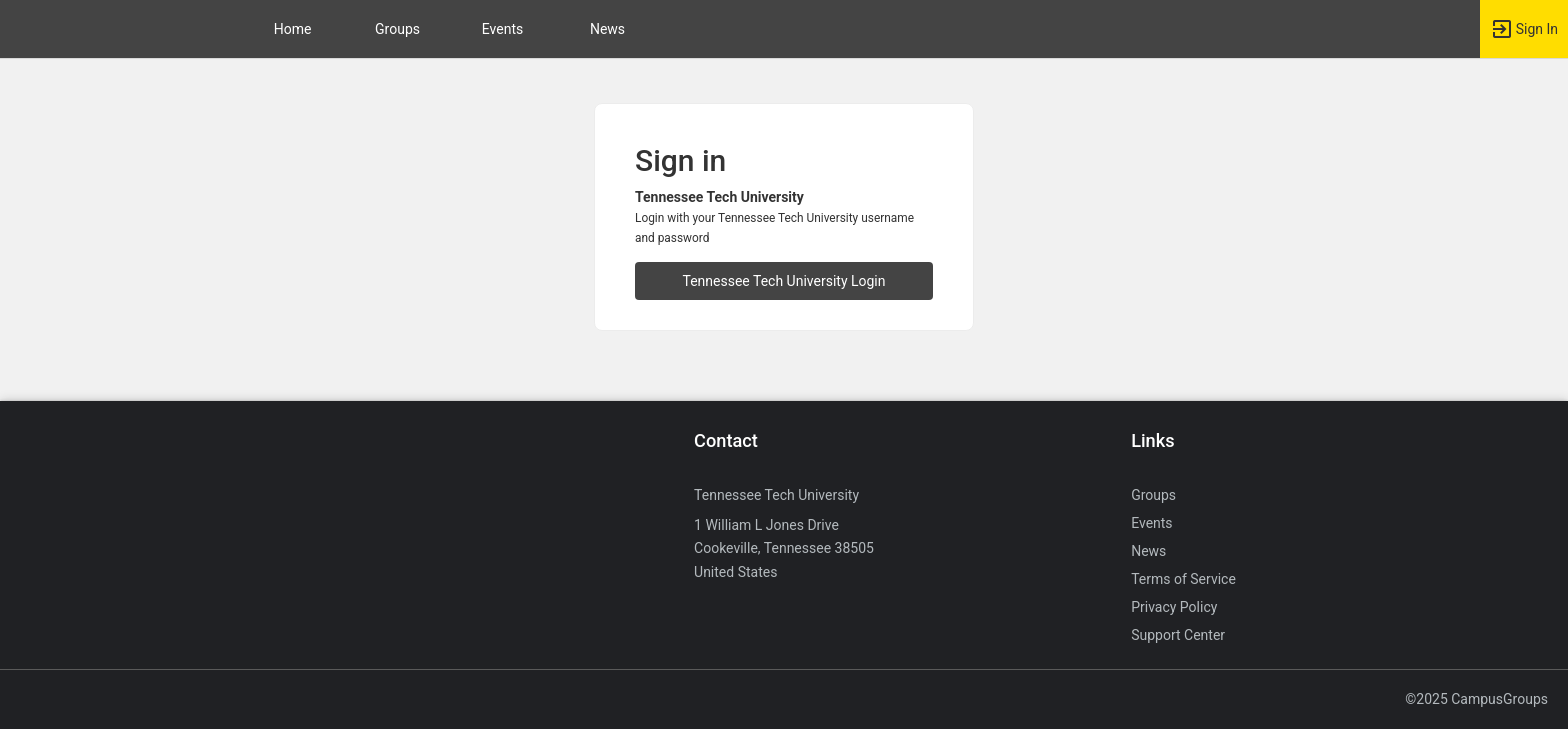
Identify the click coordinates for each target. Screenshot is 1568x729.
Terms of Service (1183, 579)
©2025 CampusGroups (1476, 699)
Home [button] (293, 29)
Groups (397, 29)
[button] (1524, 29)
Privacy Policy (1174, 607)
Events (502, 29)
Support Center (1178, 635)
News (607, 29)
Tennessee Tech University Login (784, 281)
